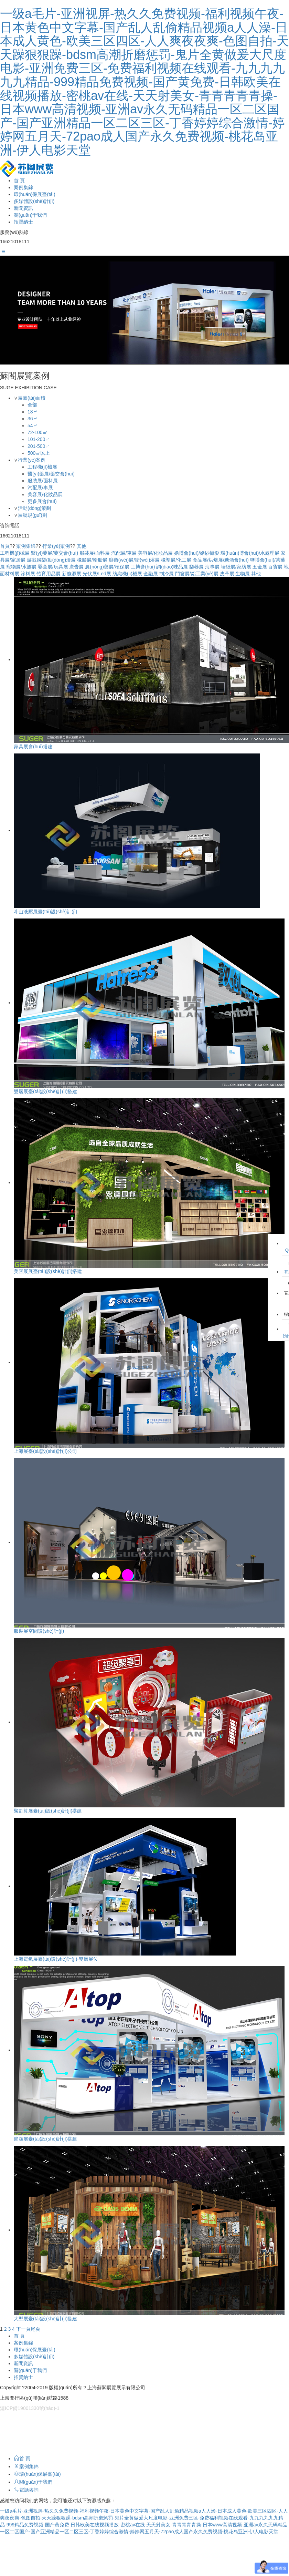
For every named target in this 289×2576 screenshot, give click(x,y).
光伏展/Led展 (97, 573)
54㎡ (33, 425)
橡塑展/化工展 (176, 560)
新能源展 (71, 573)
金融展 (150, 573)
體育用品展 (48, 573)
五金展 (260, 566)
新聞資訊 (23, 208)
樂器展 (196, 566)
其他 (81, 546)
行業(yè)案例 (31, 460)
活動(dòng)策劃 (34, 508)
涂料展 (28, 573)
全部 (32, 405)
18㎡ (33, 411)
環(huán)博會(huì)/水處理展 (250, 553)
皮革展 (227, 573)
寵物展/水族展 (21, 566)
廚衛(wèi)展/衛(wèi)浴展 (134, 560)
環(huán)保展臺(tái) (34, 194)
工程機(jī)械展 (42, 467)
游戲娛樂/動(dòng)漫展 (51, 560)
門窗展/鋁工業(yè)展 (196, 573)
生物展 (242, 573)
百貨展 (275, 566)
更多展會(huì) (42, 501)
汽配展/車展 (40, 487)
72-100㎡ (37, 432)
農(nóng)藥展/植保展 (107, 566)
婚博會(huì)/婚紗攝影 (196, 553)
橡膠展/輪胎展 (92, 560)
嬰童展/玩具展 (53, 566)
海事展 (212, 566)
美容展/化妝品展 (45, 494)
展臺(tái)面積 (31, 398)
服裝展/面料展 (43, 480)
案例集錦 (23, 187)
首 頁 (19, 180)
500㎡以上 (39, 453)
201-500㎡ (39, 446)
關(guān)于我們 (30, 215)
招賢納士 (23, 222)
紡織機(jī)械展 (127, 573)
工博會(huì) (143, 566)
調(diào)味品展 (172, 566)
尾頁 (35, 2329)
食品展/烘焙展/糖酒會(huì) (221, 560)
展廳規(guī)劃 (32, 515)
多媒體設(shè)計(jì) (34, 201)
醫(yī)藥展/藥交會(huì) (51, 473)
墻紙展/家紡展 (236, 566)
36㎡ (33, 418)
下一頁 (23, 2329)
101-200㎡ (39, 439)
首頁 (5, 546)
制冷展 (166, 573)
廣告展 (76, 566)
